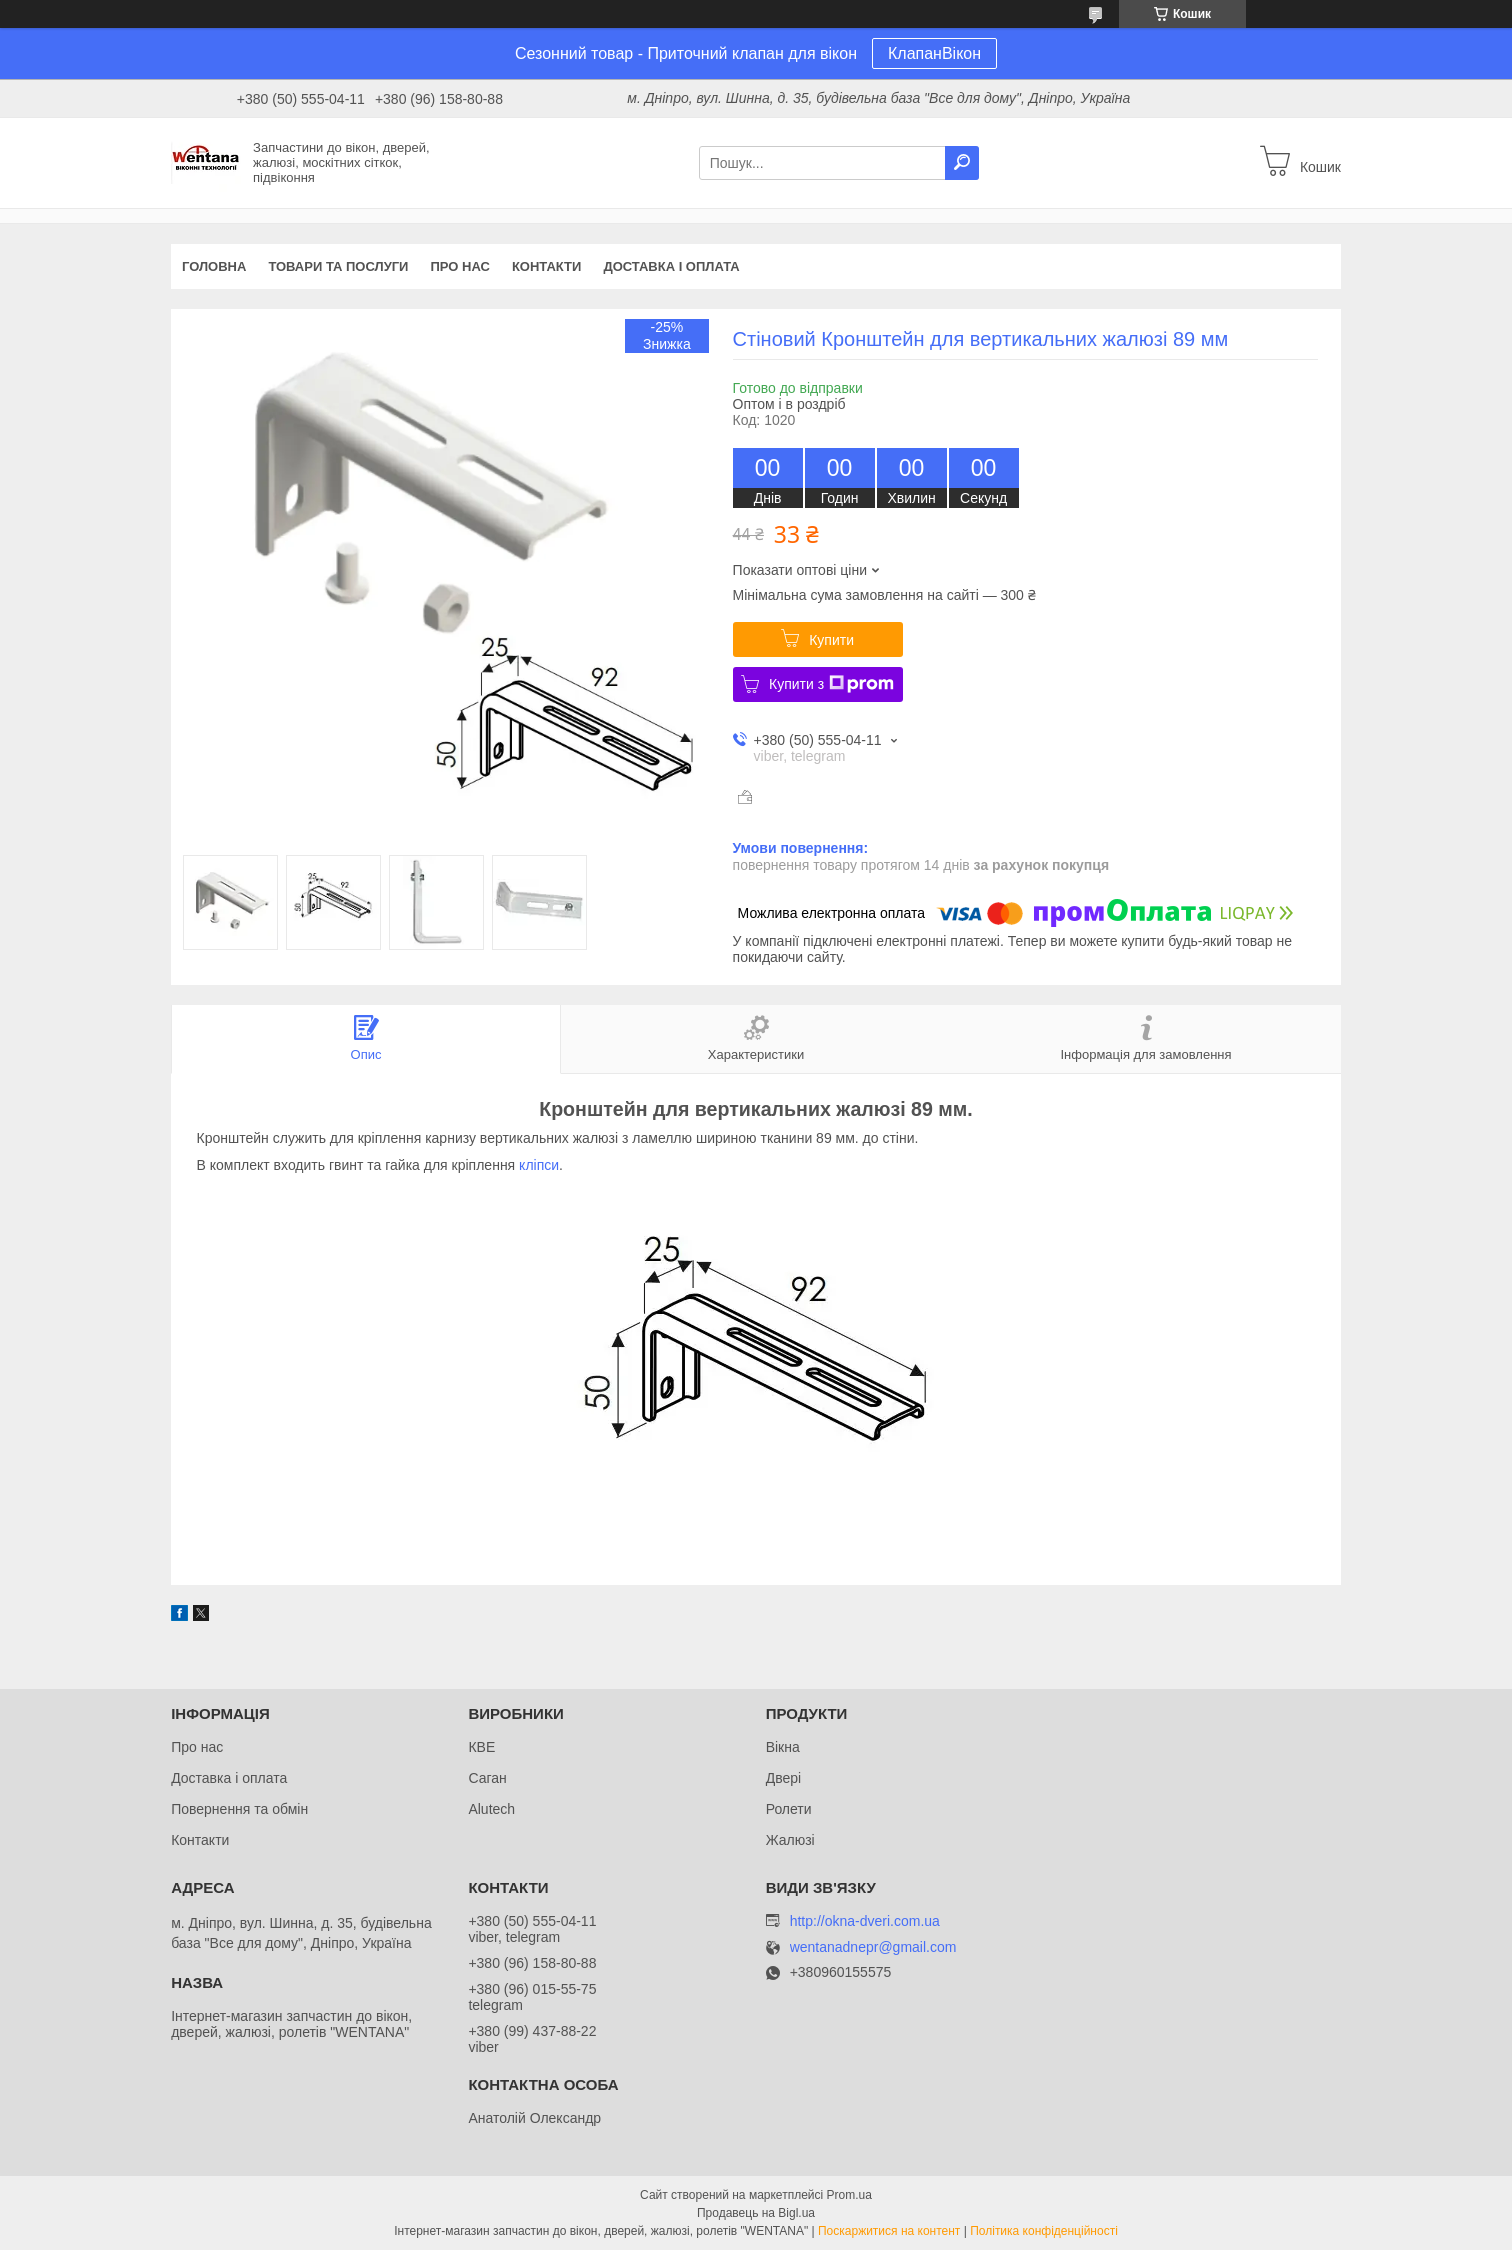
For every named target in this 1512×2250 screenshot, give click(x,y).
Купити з (831, 684)
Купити (831, 640)
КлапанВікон (934, 53)
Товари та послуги (338, 266)
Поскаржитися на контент (889, 2231)
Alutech (491, 1809)
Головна (214, 266)
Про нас (459, 266)
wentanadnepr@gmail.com (873, 1947)
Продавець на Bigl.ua (756, 2213)
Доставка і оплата (671, 266)
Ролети (789, 1809)
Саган (487, 1778)
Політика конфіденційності (1044, 2231)
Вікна (783, 1747)
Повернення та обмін (239, 1809)
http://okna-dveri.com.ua (865, 1921)
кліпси (539, 1165)
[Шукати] (962, 163)
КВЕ (481, 1747)
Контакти (547, 266)
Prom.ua (849, 2195)
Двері (783, 1778)
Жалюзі (790, 1840)
